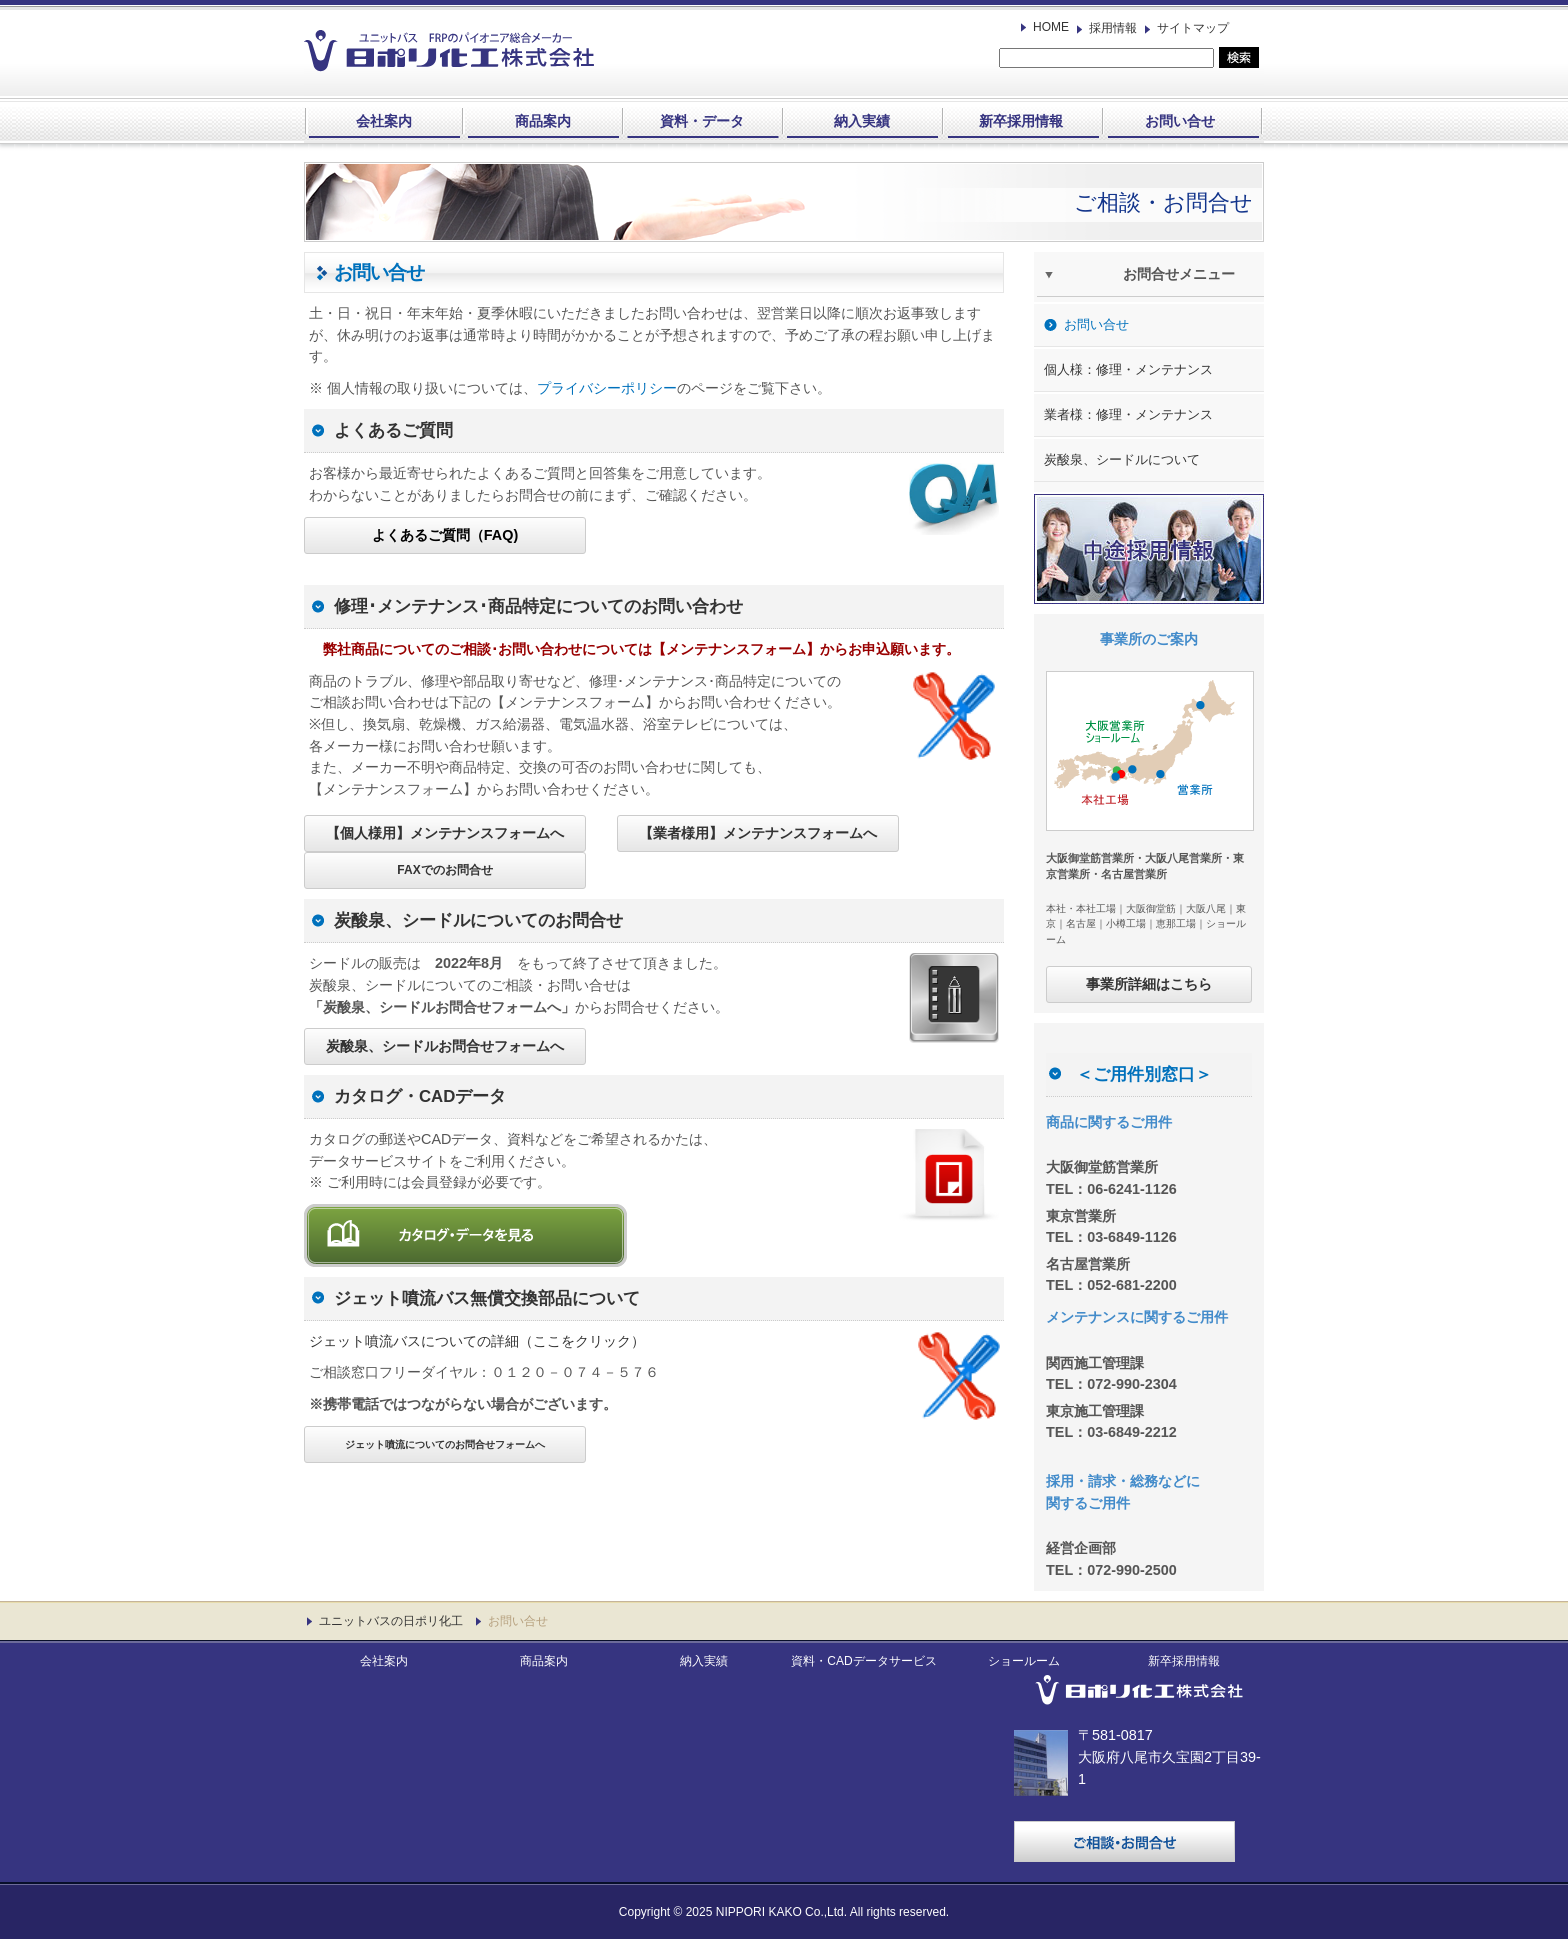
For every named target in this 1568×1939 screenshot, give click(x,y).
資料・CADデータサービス (863, 1661)
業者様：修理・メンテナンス (1128, 414)
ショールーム (1024, 1661)
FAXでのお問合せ (444, 870)
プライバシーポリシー (607, 388)
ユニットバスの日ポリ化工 (391, 1621)
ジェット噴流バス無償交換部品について (487, 1298)
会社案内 (384, 121)
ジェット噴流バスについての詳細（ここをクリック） (477, 1341)
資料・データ (702, 121)
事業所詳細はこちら (1149, 984)
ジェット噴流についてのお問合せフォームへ (445, 1444)
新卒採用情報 (1021, 121)
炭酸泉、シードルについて (1122, 459)
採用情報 (1113, 28)
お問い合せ (1180, 121)
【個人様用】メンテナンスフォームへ (445, 833)
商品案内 (543, 121)
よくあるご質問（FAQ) (445, 535)
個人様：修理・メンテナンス (1128, 369)
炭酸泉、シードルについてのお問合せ (478, 920)
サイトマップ (1193, 28)
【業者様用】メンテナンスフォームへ (758, 833)
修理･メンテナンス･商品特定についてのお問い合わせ (538, 606)
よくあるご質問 (393, 430)
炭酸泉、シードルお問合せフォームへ (445, 1046)
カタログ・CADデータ (420, 1096)
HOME (1051, 27)
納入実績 (862, 121)
